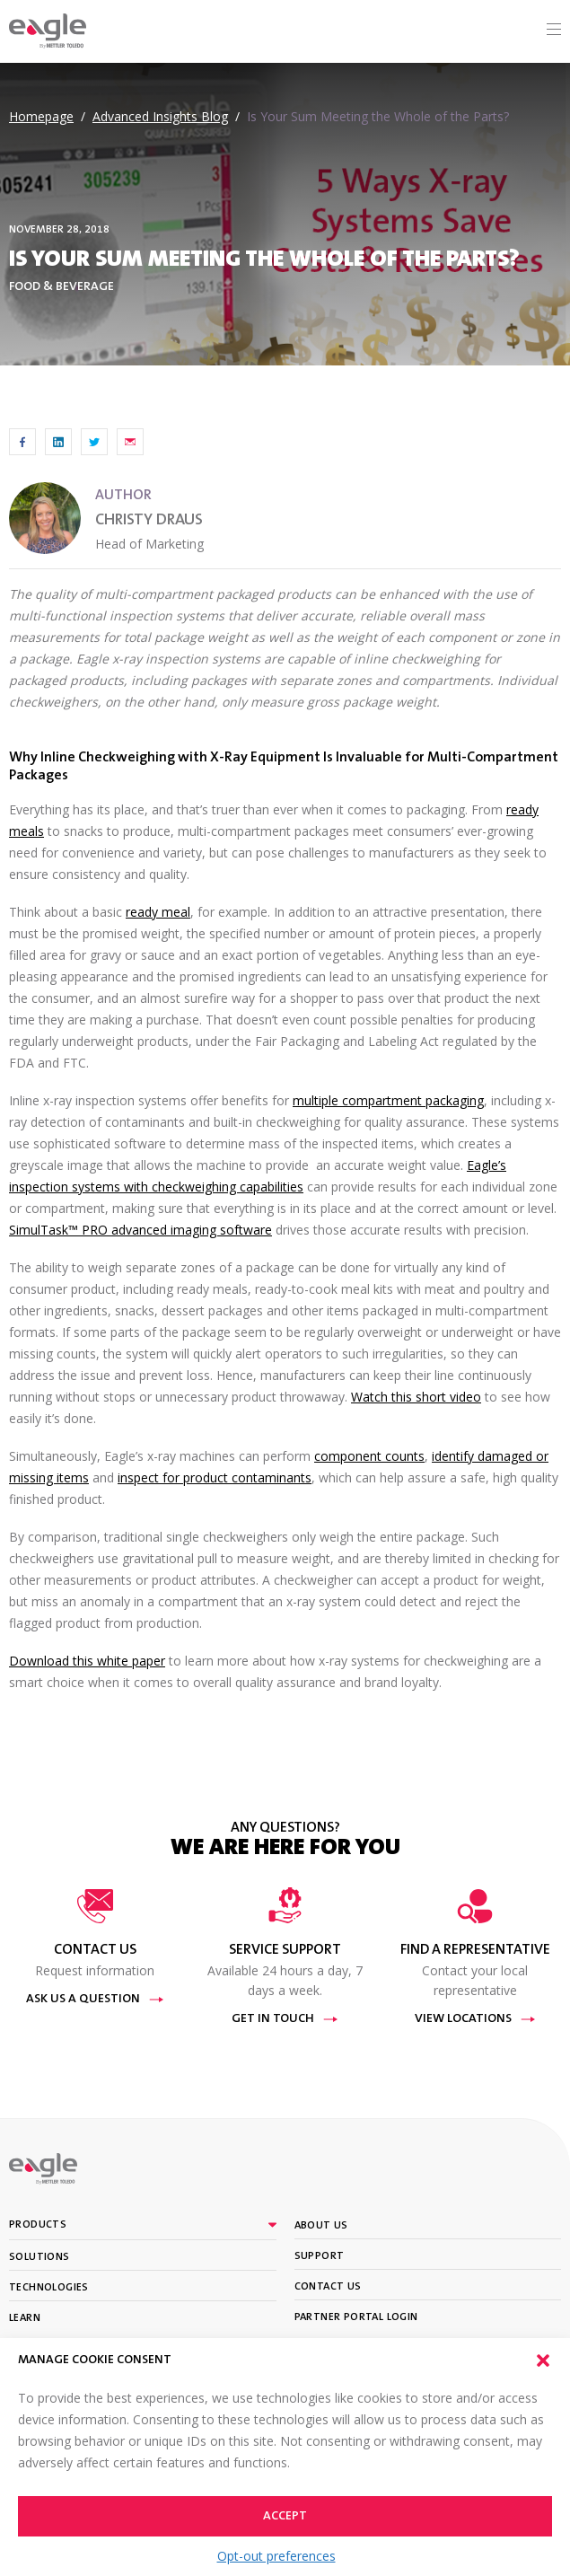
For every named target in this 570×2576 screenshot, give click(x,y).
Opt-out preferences (276, 2555)
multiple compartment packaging (388, 1100)
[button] (543, 2360)
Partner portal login (356, 2317)
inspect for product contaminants (214, 1477)
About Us (321, 2225)
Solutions (39, 2257)
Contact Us (328, 2286)
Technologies (49, 2287)
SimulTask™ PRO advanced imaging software (140, 1229)
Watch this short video (416, 1396)
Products (37, 2225)
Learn (24, 2318)
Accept (285, 2516)
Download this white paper (87, 1660)
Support (319, 2256)
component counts (369, 1455)
